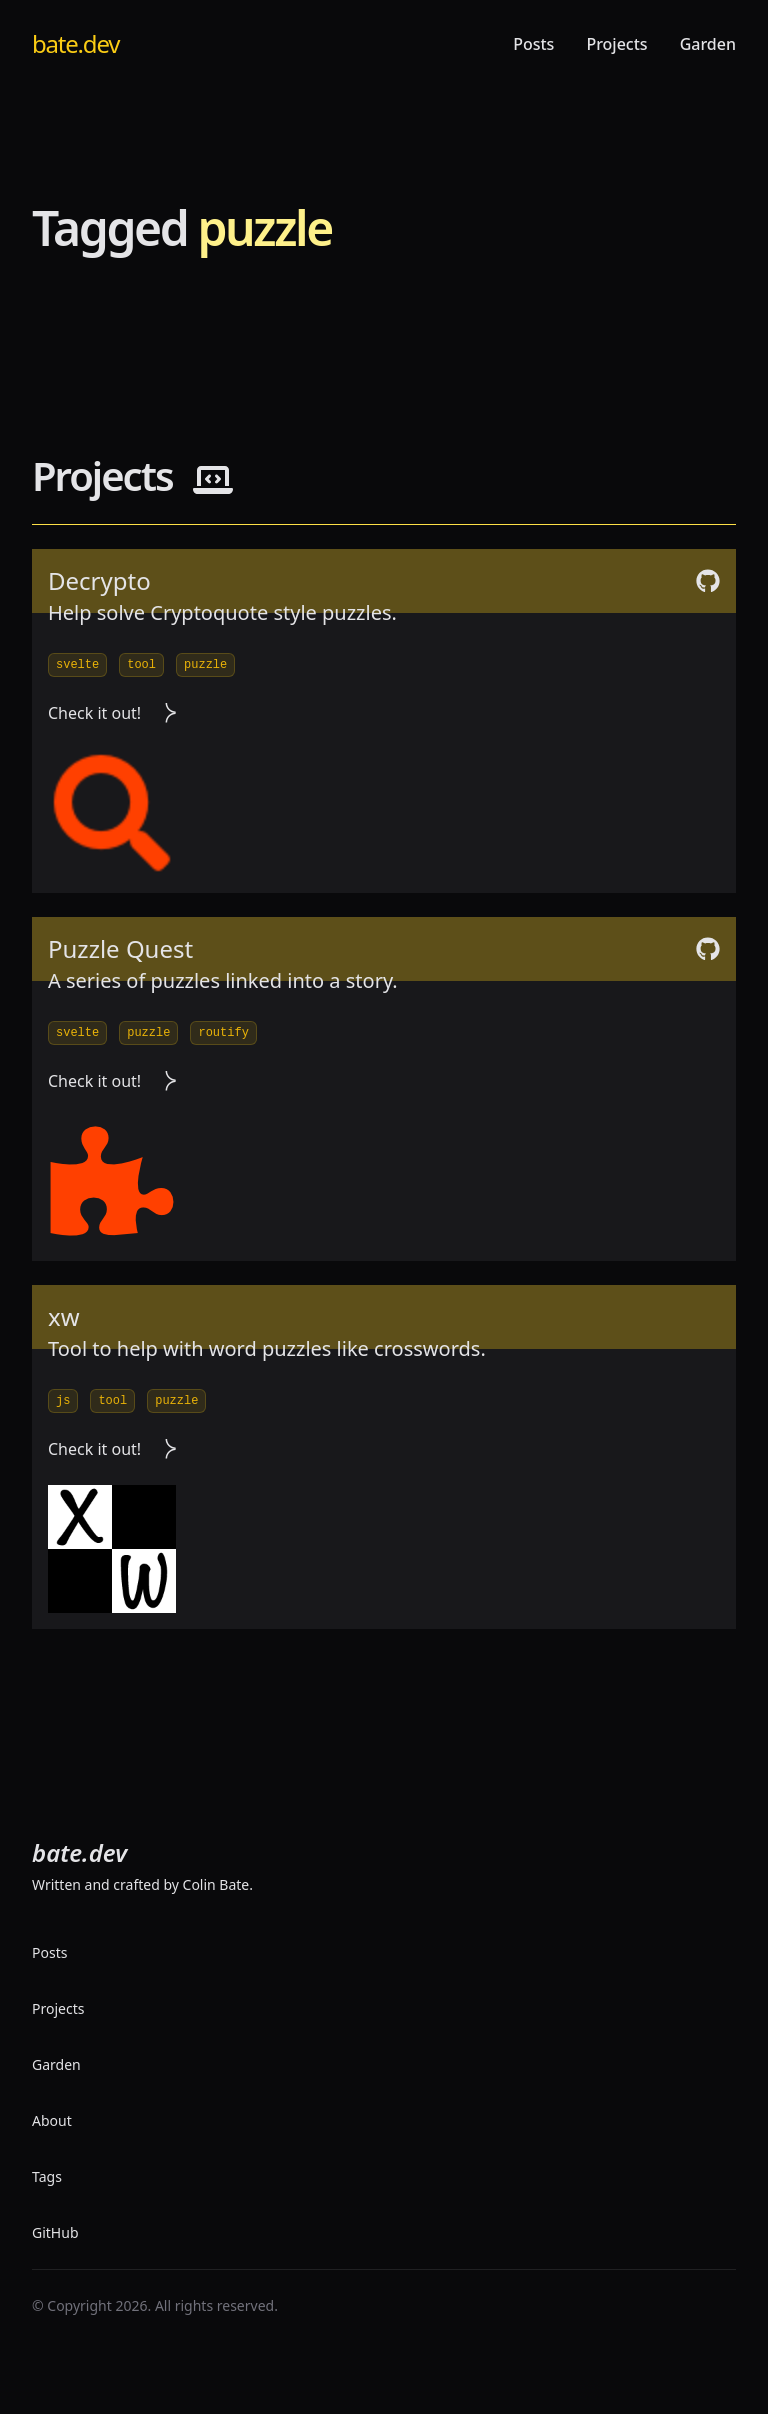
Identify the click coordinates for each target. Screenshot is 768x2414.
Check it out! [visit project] (112, 713)
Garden (708, 44)
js (63, 1401)
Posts (533, 44)
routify (223, 1033)
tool (141, 665)
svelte (77, 665)
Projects (616, 44)
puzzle (205, 665)
